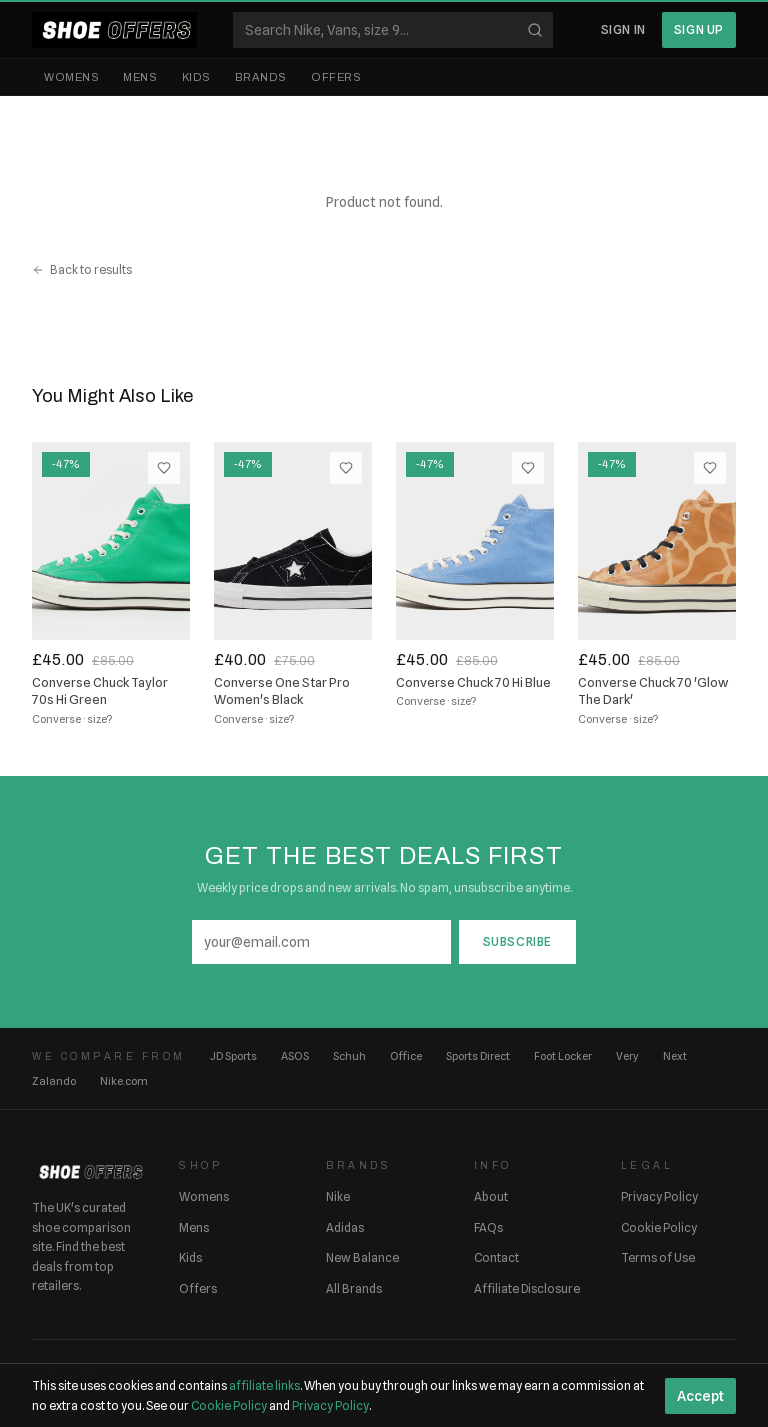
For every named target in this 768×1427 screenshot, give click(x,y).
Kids (196, 77)
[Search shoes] (393, 30)
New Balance (362, 1257)
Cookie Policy (659, 1227)
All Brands (354, 1288)
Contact (496, 1257)
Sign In (623, 29)
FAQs (488, 1227)
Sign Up (699, 29)
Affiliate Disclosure (527, 1288)
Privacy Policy (659, 1196)
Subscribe (517, 941)
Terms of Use (658, 1257)
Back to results (82, 269)
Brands (261, 77)
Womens (71, 77)
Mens (140, 77)
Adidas (345, 1227)
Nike (338, 1196)
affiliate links (264, 1385)
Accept (700, 1396)
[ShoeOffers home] (114, 30)
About (491, 1196)
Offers (336, 77)
